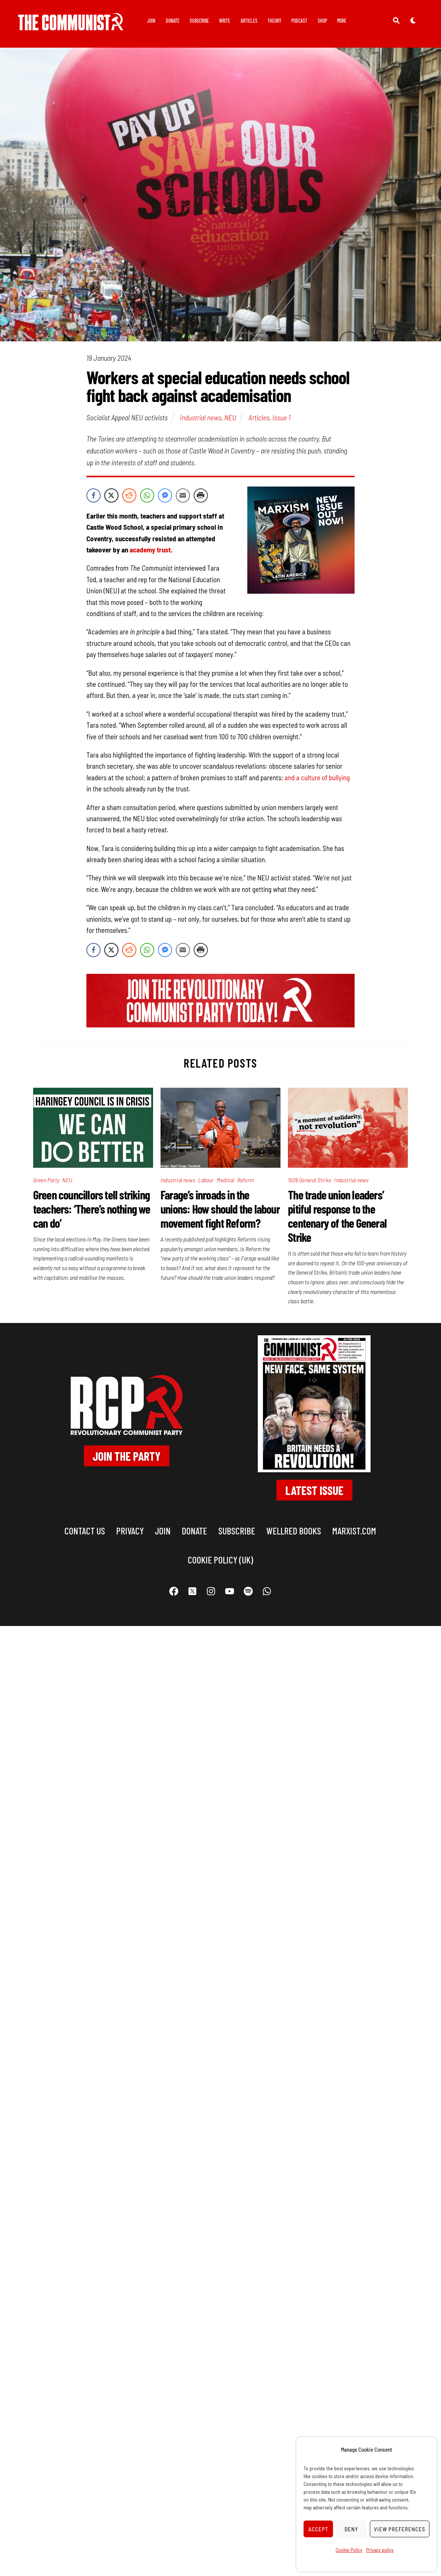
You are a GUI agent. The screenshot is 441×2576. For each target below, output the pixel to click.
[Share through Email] (183, 495)
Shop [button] (322, 20)
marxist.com (354, 1530)
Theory (274, 20)
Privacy (130, 1530)
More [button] (341, 20)
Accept (318, 2529)
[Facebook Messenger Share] (165, 495)
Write (224, 20)
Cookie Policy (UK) (220, 1559)
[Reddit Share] (129, 495)
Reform (245, 1179)
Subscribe (199, 20)
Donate (173, 20)
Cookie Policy (349, 2550)
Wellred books (293, 1530)
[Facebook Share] (93, 495)
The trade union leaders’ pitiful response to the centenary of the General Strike (337, 1215)
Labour (205, 1179)
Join (151, 20)
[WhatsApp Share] (147, 495)
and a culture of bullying (317, 777)
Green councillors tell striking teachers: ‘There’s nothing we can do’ (91, 1208)
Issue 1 (281, 417)
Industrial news (200, 417)
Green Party (46, 1179)
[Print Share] (201, 495)
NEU (230, 417)
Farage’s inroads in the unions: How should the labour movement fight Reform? (220, 1208)
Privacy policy (380, 2550)
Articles (249, 20)
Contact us (84, 1530)
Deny (351, 2529)
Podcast (299, 20)
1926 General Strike (309, 1179)
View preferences (399, 2529)
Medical (225, 1179)
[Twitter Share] (111, 495)
